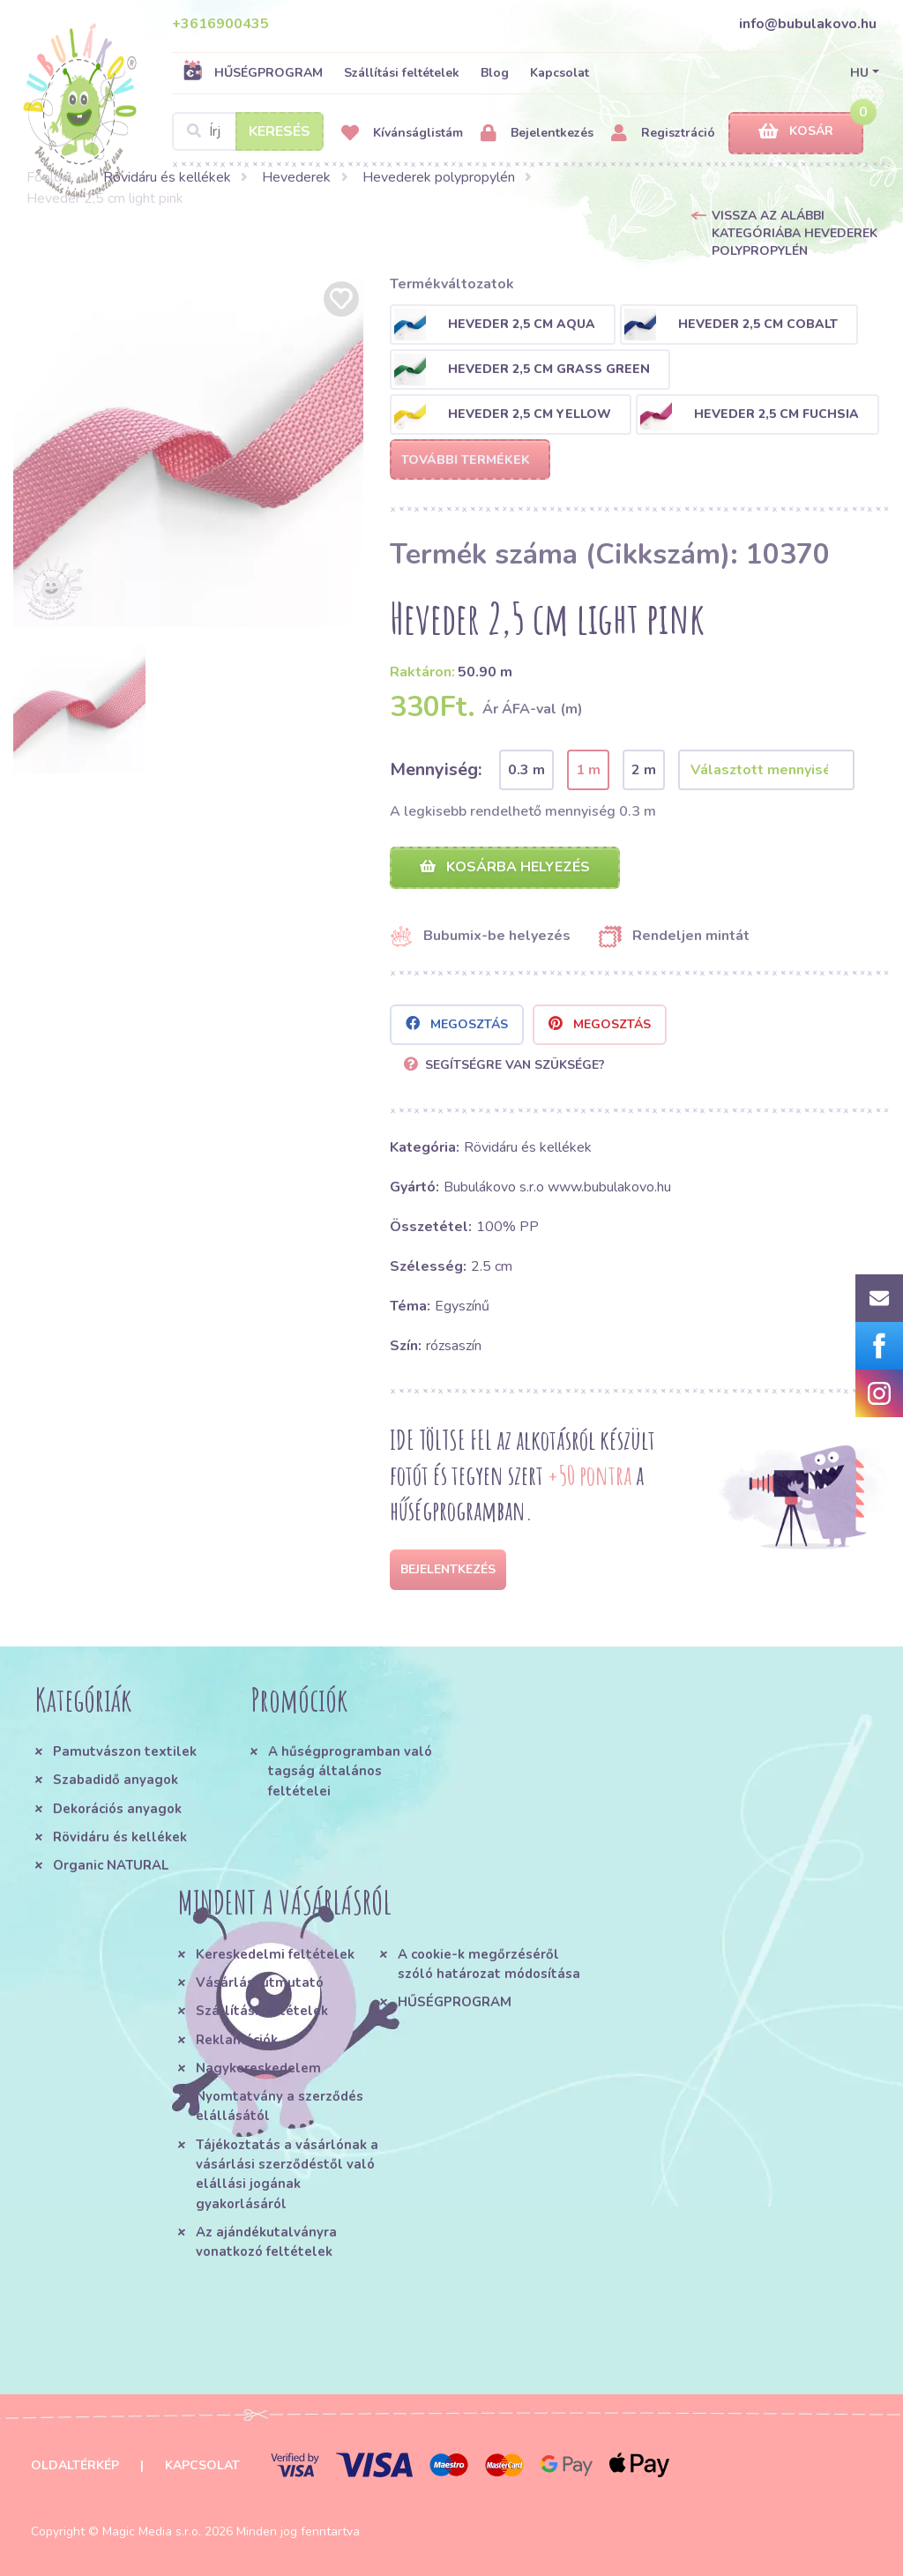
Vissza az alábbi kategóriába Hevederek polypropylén (794, 233)
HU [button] (859, 72)
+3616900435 (220, 24)
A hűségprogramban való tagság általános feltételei (350, 1771)
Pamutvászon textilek (125, 1751)
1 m (588, 770)
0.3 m (526, 770)
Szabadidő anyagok (115, 1779)
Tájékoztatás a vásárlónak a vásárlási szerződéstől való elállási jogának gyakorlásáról (287, 2174)
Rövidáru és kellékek (167, 177)
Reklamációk (237, 2040)
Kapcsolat (559, 72)
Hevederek (296, 177)
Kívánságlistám (402, 133)
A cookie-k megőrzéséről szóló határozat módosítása (489, 1963)
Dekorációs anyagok (117, 1809)
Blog (495, 72)
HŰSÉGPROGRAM (253, 72)
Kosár (795, 132)
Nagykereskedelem (258, 2068)
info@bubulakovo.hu (808, 24)
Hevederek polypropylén (438, 177)
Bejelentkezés (537, 133)
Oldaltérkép (75, 2465)
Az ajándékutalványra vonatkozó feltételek (266, 2241)
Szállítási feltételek (401, 72)
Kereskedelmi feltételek (275, 1954)
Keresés (279, 131)
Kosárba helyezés (505, 867)
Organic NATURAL (110, 1865)
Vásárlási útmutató (260, 1982)
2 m (643, 770)
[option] (188, 452)
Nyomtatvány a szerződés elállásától (279, 2105)
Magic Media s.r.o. (151, 2531)
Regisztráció (663, 133)
